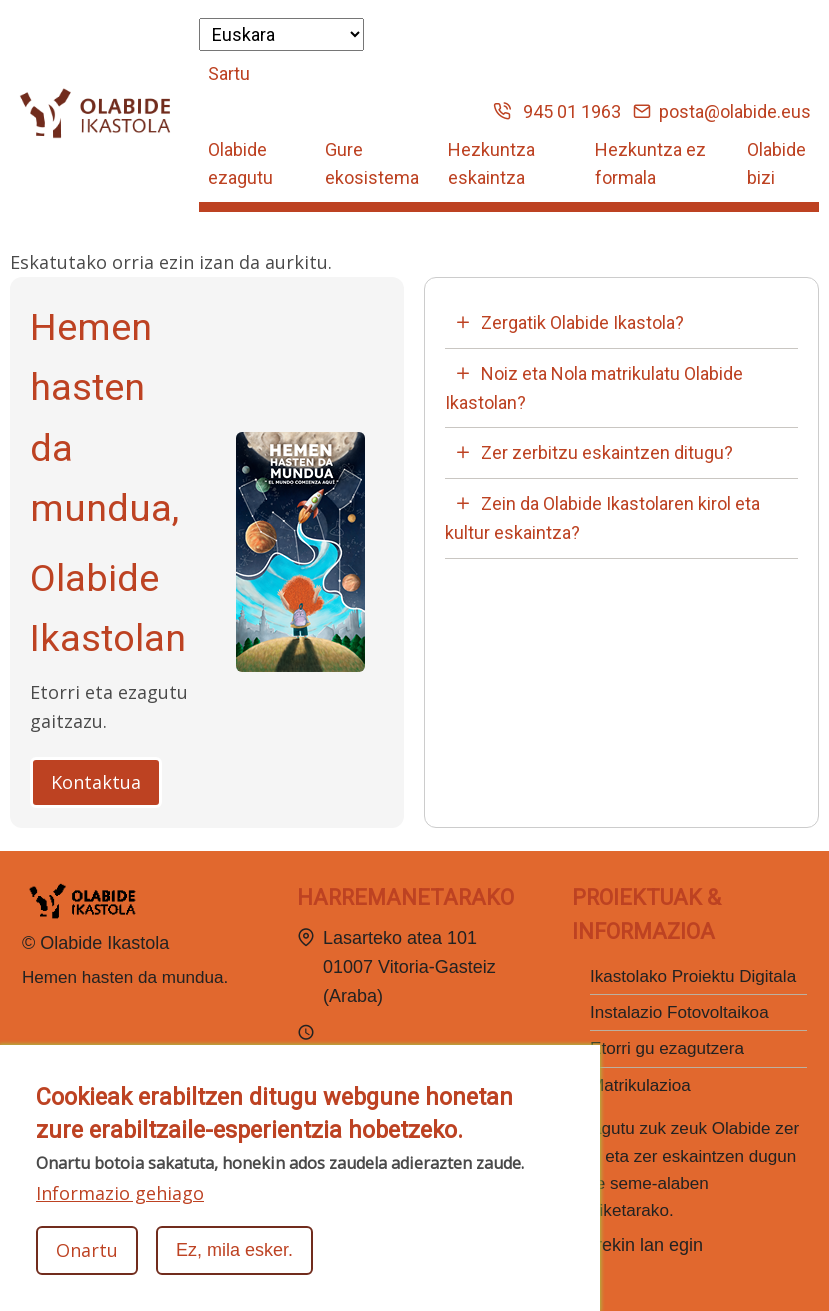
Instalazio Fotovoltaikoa (679, 1012)
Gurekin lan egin (637, 1245)
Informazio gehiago (120, 1193)
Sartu (229, 73)
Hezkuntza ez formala (650, 164)
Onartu (87, 1250)
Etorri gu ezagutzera (667, 1048)
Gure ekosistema (372, 164)
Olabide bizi (776, 164)
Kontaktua (96, 782)
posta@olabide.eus (722, 111)
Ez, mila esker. (234, 1250)
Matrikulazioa (640, 1085)
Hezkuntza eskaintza (491, 164)
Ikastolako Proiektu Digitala (693, 976)
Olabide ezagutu (240, 164)
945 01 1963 (557, 111)
